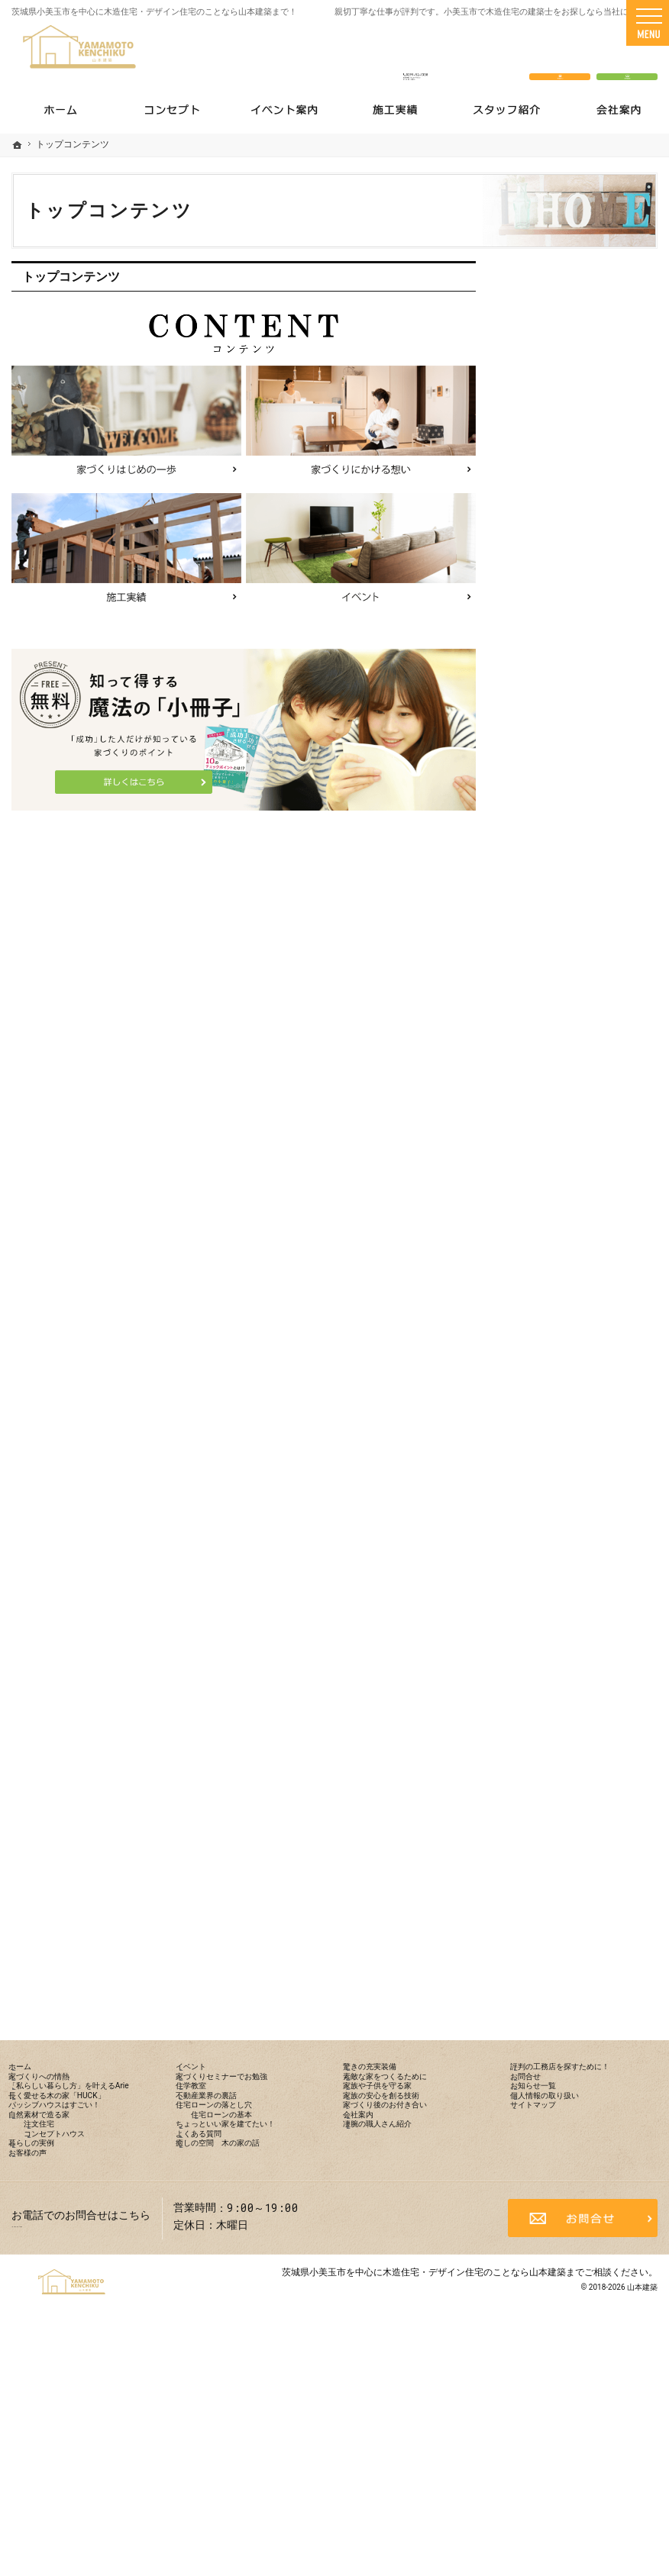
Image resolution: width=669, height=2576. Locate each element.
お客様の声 (547, 938)
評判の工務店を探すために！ (579, 1515)
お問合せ (542, 1555)
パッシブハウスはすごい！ (585, 775)
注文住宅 (551, 839)
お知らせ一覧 (553, 1587)
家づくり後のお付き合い (579, 1410)
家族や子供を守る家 (569, 1345)
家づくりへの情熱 (563, 649)
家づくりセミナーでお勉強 (585, 1004)
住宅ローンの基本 (573, 1135)
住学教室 (542, 1036)
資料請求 (627, 55)
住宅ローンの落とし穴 (574, 1102)
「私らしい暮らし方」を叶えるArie (585, 689)
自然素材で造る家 (563, 807)
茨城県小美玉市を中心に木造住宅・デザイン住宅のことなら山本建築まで (433, 2503)
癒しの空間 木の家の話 (579, 1246)
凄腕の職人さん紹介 (569, 1475)
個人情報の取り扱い (569, 1620)
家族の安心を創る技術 (574, 1378)
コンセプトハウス (573, 872)
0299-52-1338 (416, 55)
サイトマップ (553, 1653)
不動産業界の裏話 (563, 1069)
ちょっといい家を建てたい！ (579, 1175)
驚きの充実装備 (558, 1279)
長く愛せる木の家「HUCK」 (563, 735)
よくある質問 (553, 1213)
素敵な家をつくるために (579, 1312)
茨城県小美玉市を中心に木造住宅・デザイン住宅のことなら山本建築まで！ (154, 12)
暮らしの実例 (553, 905)
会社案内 (542, 1442)
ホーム (537, 617)
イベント (542, 971)
